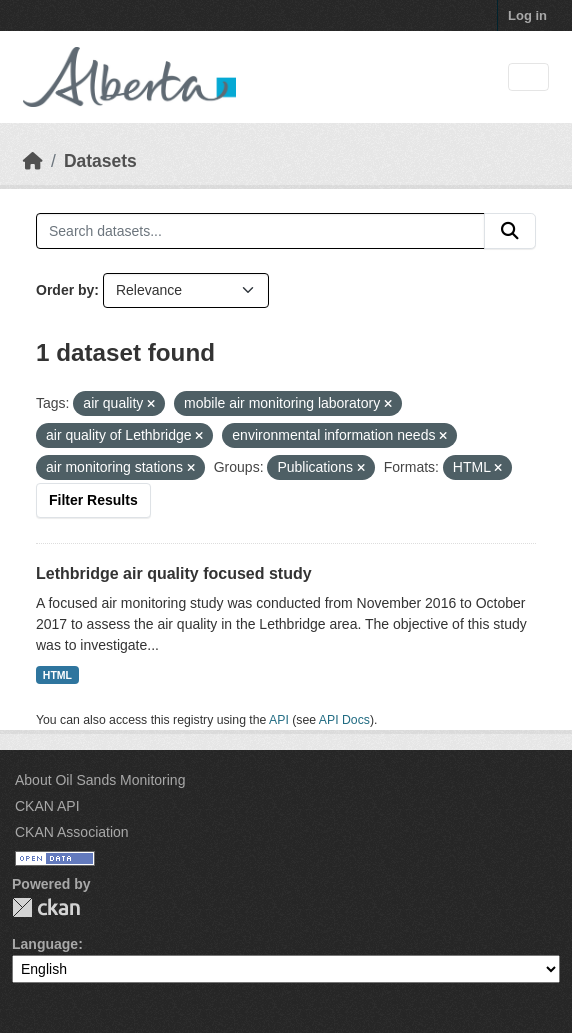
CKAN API (47, 806)
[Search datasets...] (260, 231)
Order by (65, 290)
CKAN (46, 907)
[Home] (33, 161)
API (279, 720)
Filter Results (93, 500)
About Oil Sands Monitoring (100, 780)
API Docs (344, 720)
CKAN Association (72, 832)
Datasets (100, 161)
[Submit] (510, 231)
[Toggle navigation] (528, 77)
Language (45, 944)
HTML (57, 675)
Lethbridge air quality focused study (174, 573)
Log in (527, 15)
